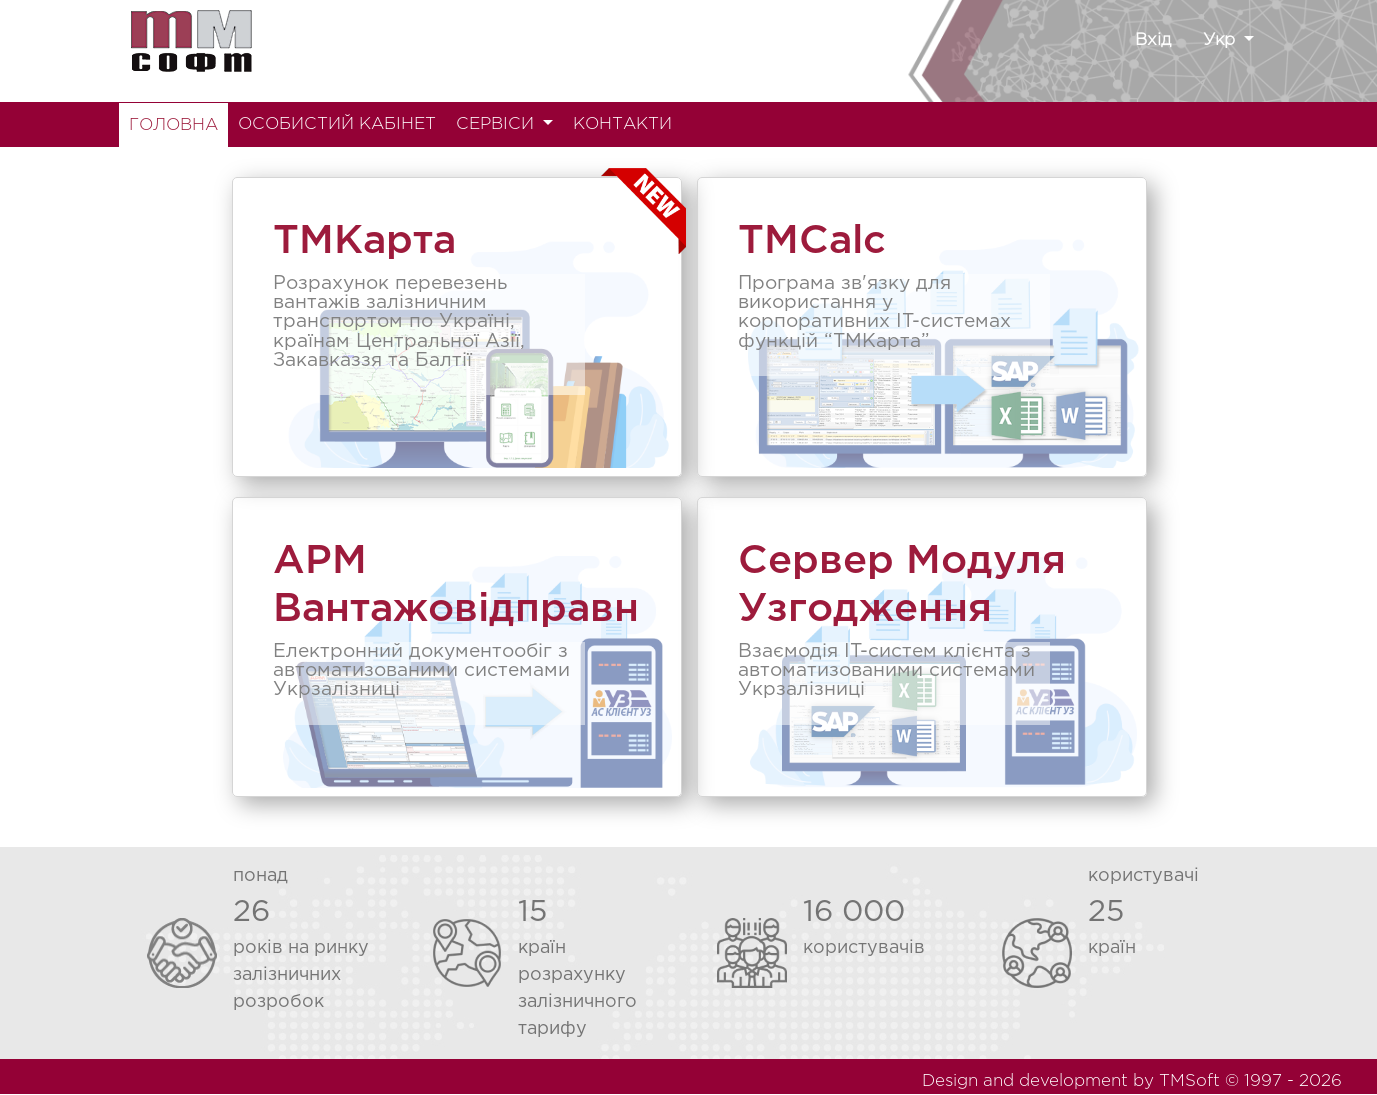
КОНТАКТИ (622, 124)
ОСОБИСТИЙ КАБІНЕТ (337, 124)
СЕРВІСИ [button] (497, 124)
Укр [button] (1221, 40)
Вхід (1153, 40)
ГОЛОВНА (173, 125)
